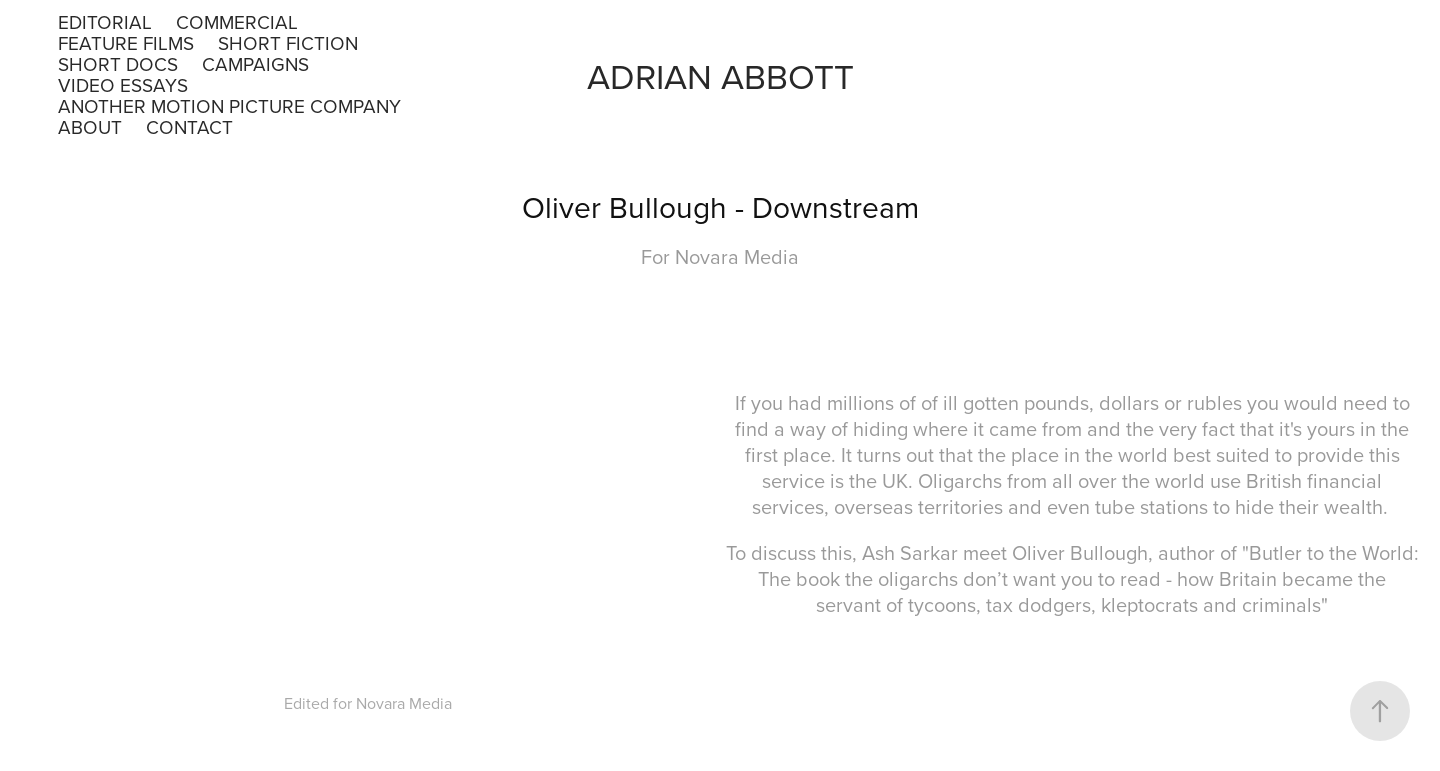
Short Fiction (288, 42)
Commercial (237, 21)
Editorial (105, 21)
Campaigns (255, 63)
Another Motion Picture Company (229, 105)
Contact (189, 126)
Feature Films (126, 42)
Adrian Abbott (720, 75)
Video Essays (123, 84)
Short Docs (118, 63)
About (90, 126)
